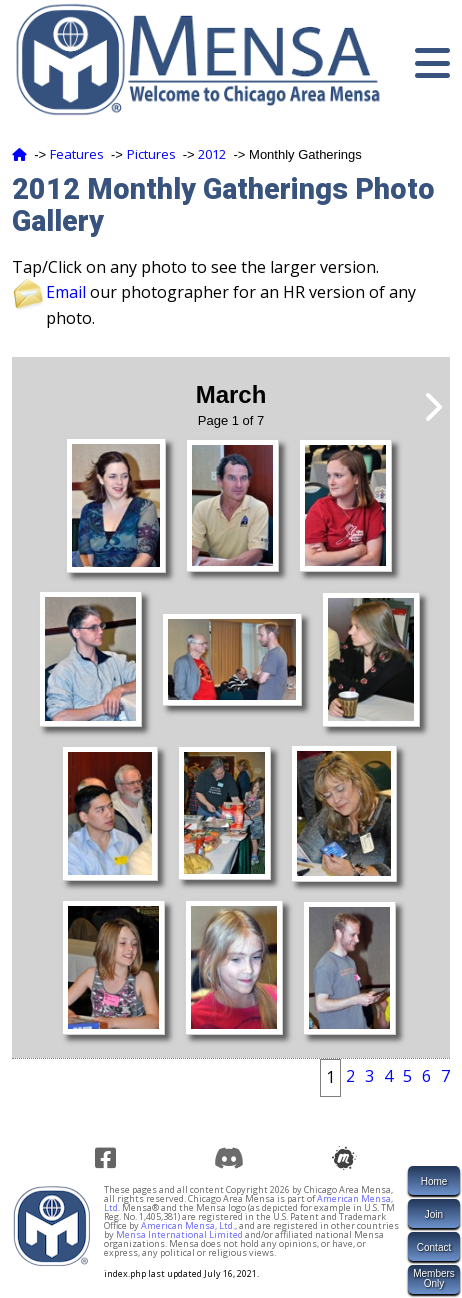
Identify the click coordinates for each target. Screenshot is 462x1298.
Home (434, 1181)
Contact (434, 1247)
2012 (212, 154)
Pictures (151, 154)
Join (434, 1214)
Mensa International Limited (179, 1234)
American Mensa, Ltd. (188, 1225)
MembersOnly (434, 1278)
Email (66, 292)
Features (77, 154)
